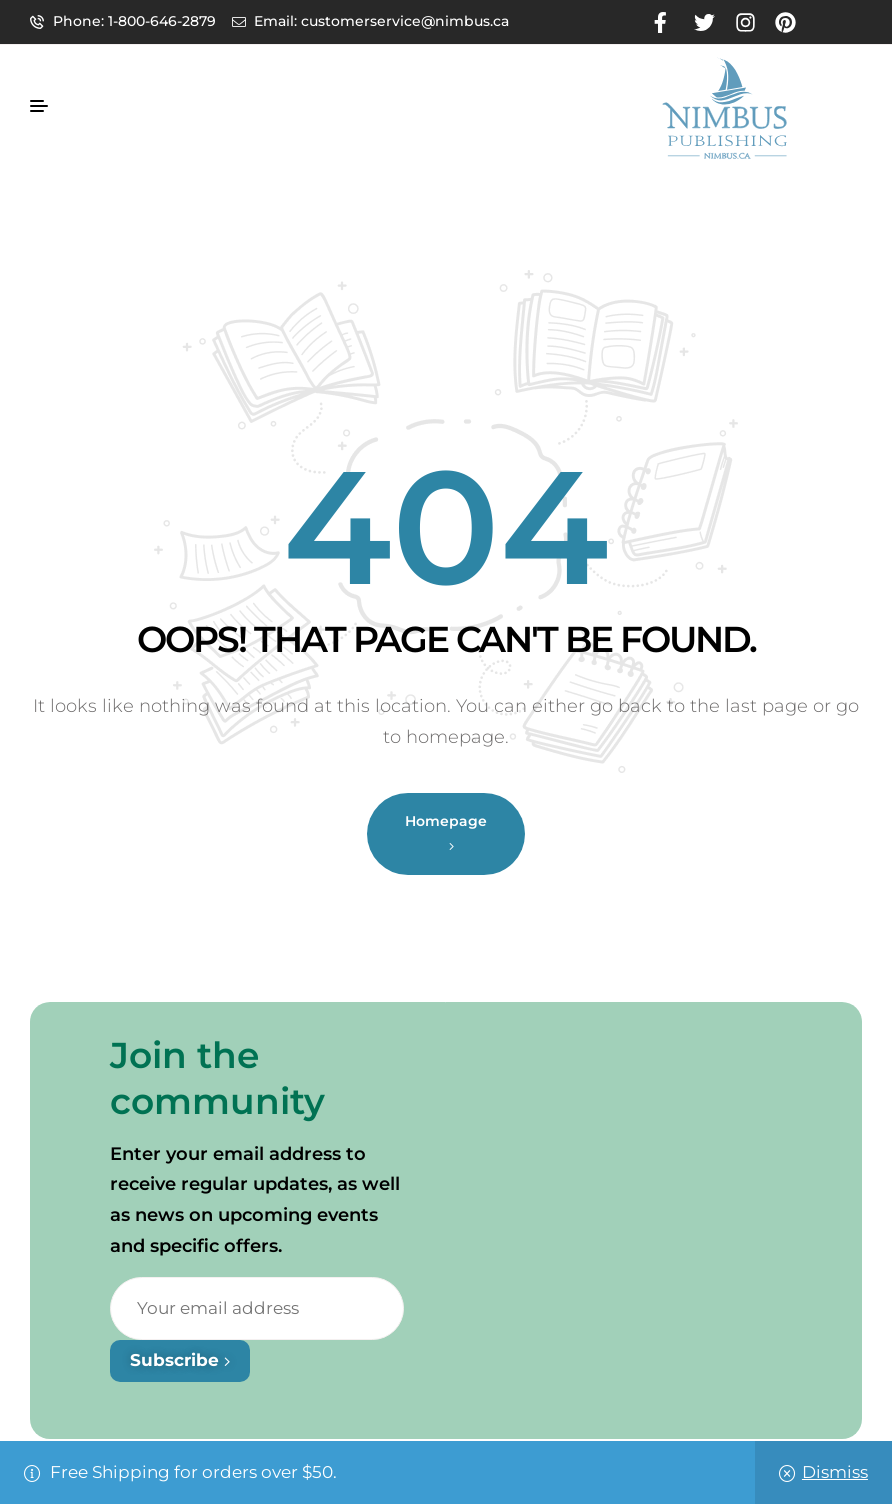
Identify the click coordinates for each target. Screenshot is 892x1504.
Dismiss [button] (835, 1472)
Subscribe (180, 1360)
